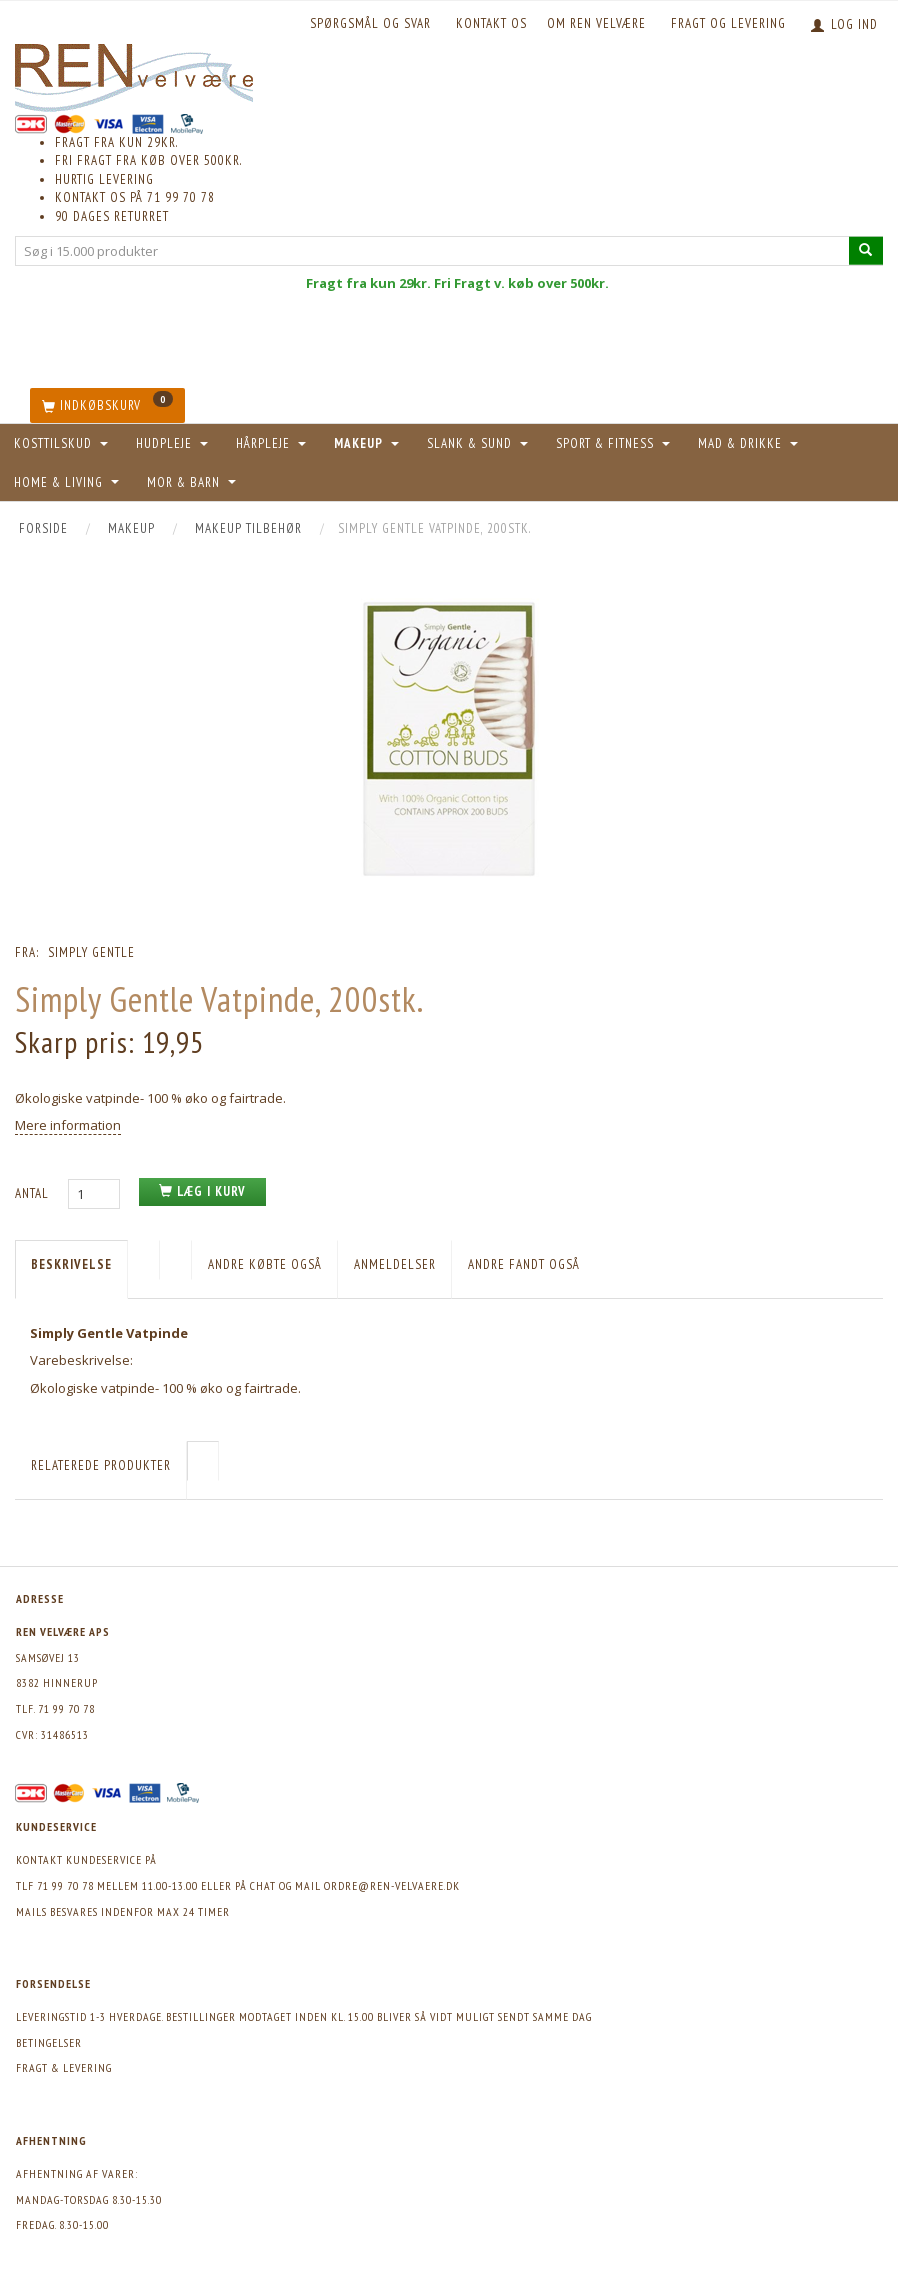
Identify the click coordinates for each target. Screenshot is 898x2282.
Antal (34, 1193)
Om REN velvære (596, 23)
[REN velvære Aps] (134, 73)
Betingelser (49, 2042)
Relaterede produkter (101, 1465)
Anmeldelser (395, 1264)
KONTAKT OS (491, 23)
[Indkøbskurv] (107, 405)
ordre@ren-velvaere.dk (392, 1885)
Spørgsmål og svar (370, 23)
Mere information (68, 1125)
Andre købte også (265, 1264)
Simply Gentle (91, 952)
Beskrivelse (71, 1264)
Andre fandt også (524, 1264)
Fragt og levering (728, 23)
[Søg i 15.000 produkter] (866, 250)
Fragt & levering (64, 2067)
